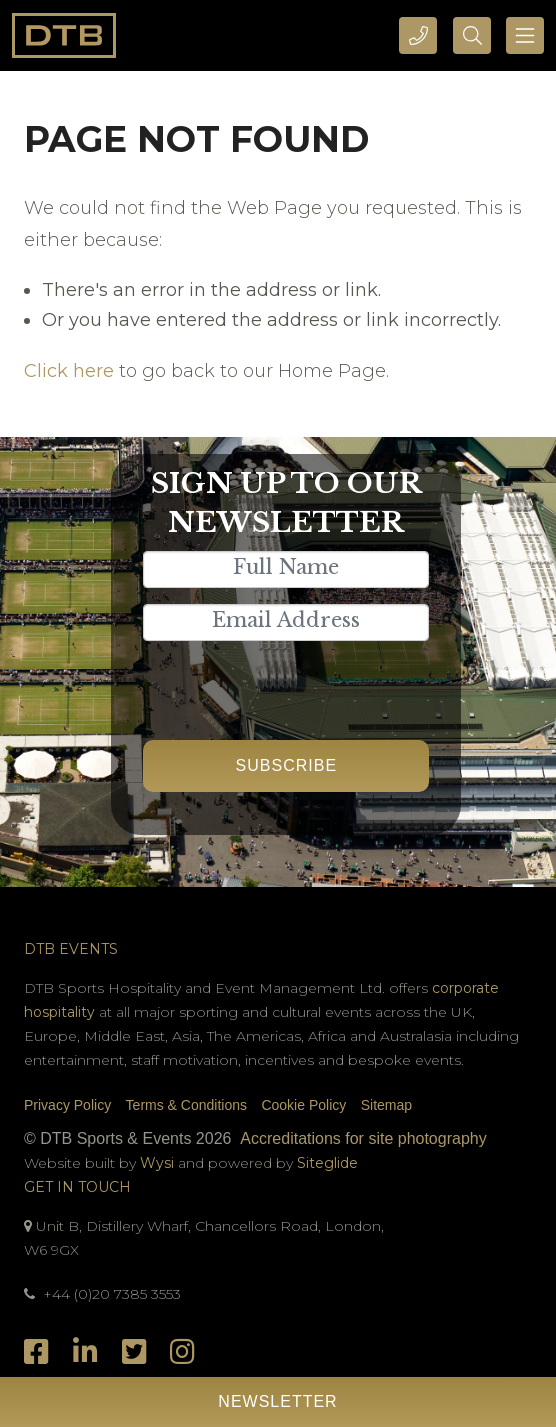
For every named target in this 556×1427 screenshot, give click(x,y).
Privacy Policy (67, 1105)
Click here (69, 371)
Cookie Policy (303, 1105)
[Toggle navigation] (525, 35)
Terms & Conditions (186, 1105)
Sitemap (386, 1105)
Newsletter (277, 1401)
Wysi (159, 1163)
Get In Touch (77, 1187)
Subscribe (286, 765)
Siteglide (327, 1163)
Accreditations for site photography (363, 1138)
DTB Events (71, 949)
